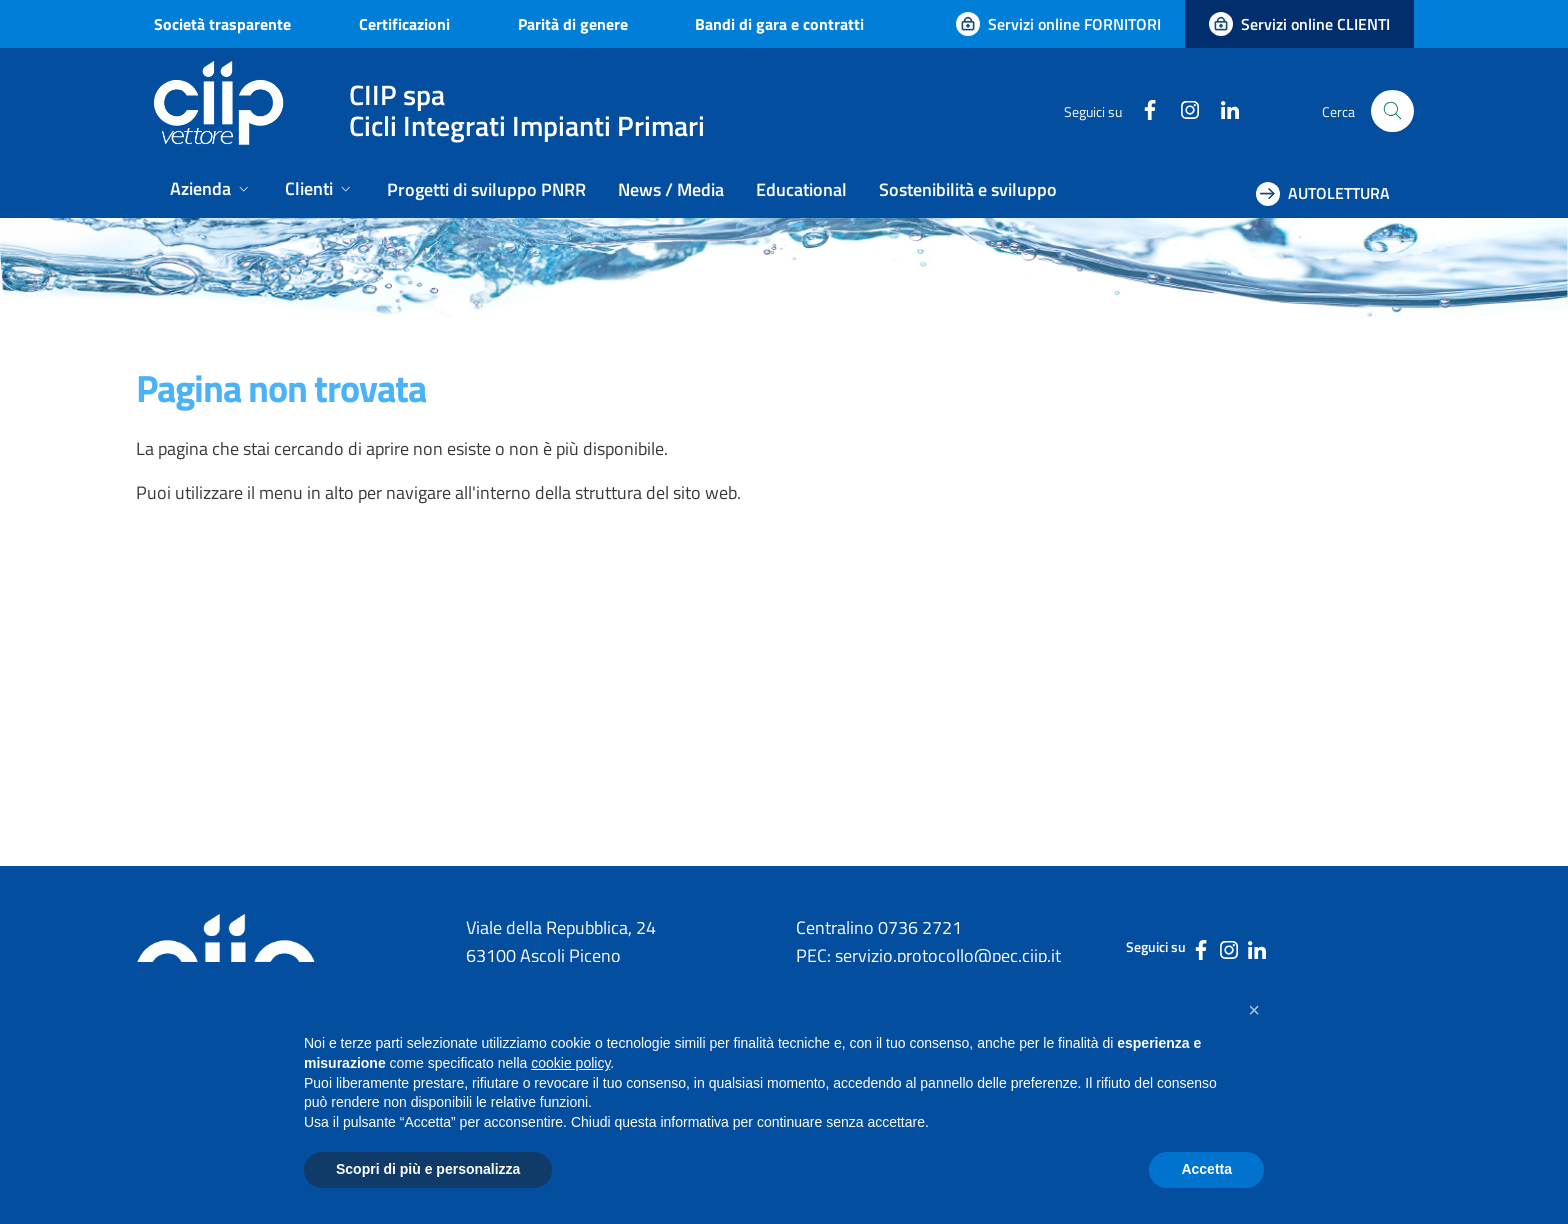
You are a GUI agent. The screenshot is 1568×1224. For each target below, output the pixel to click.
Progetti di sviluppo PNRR (486, 189)
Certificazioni (404, 24)
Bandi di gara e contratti (779, 24)
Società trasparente (222, 24)
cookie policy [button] (570, 1063)
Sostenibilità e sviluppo (968, 189)
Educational (801, 189)
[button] (1254, 1010)
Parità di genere (573, 24)
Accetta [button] (1206, 1169)
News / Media (671, 189)
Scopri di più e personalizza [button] (428, 1169)
